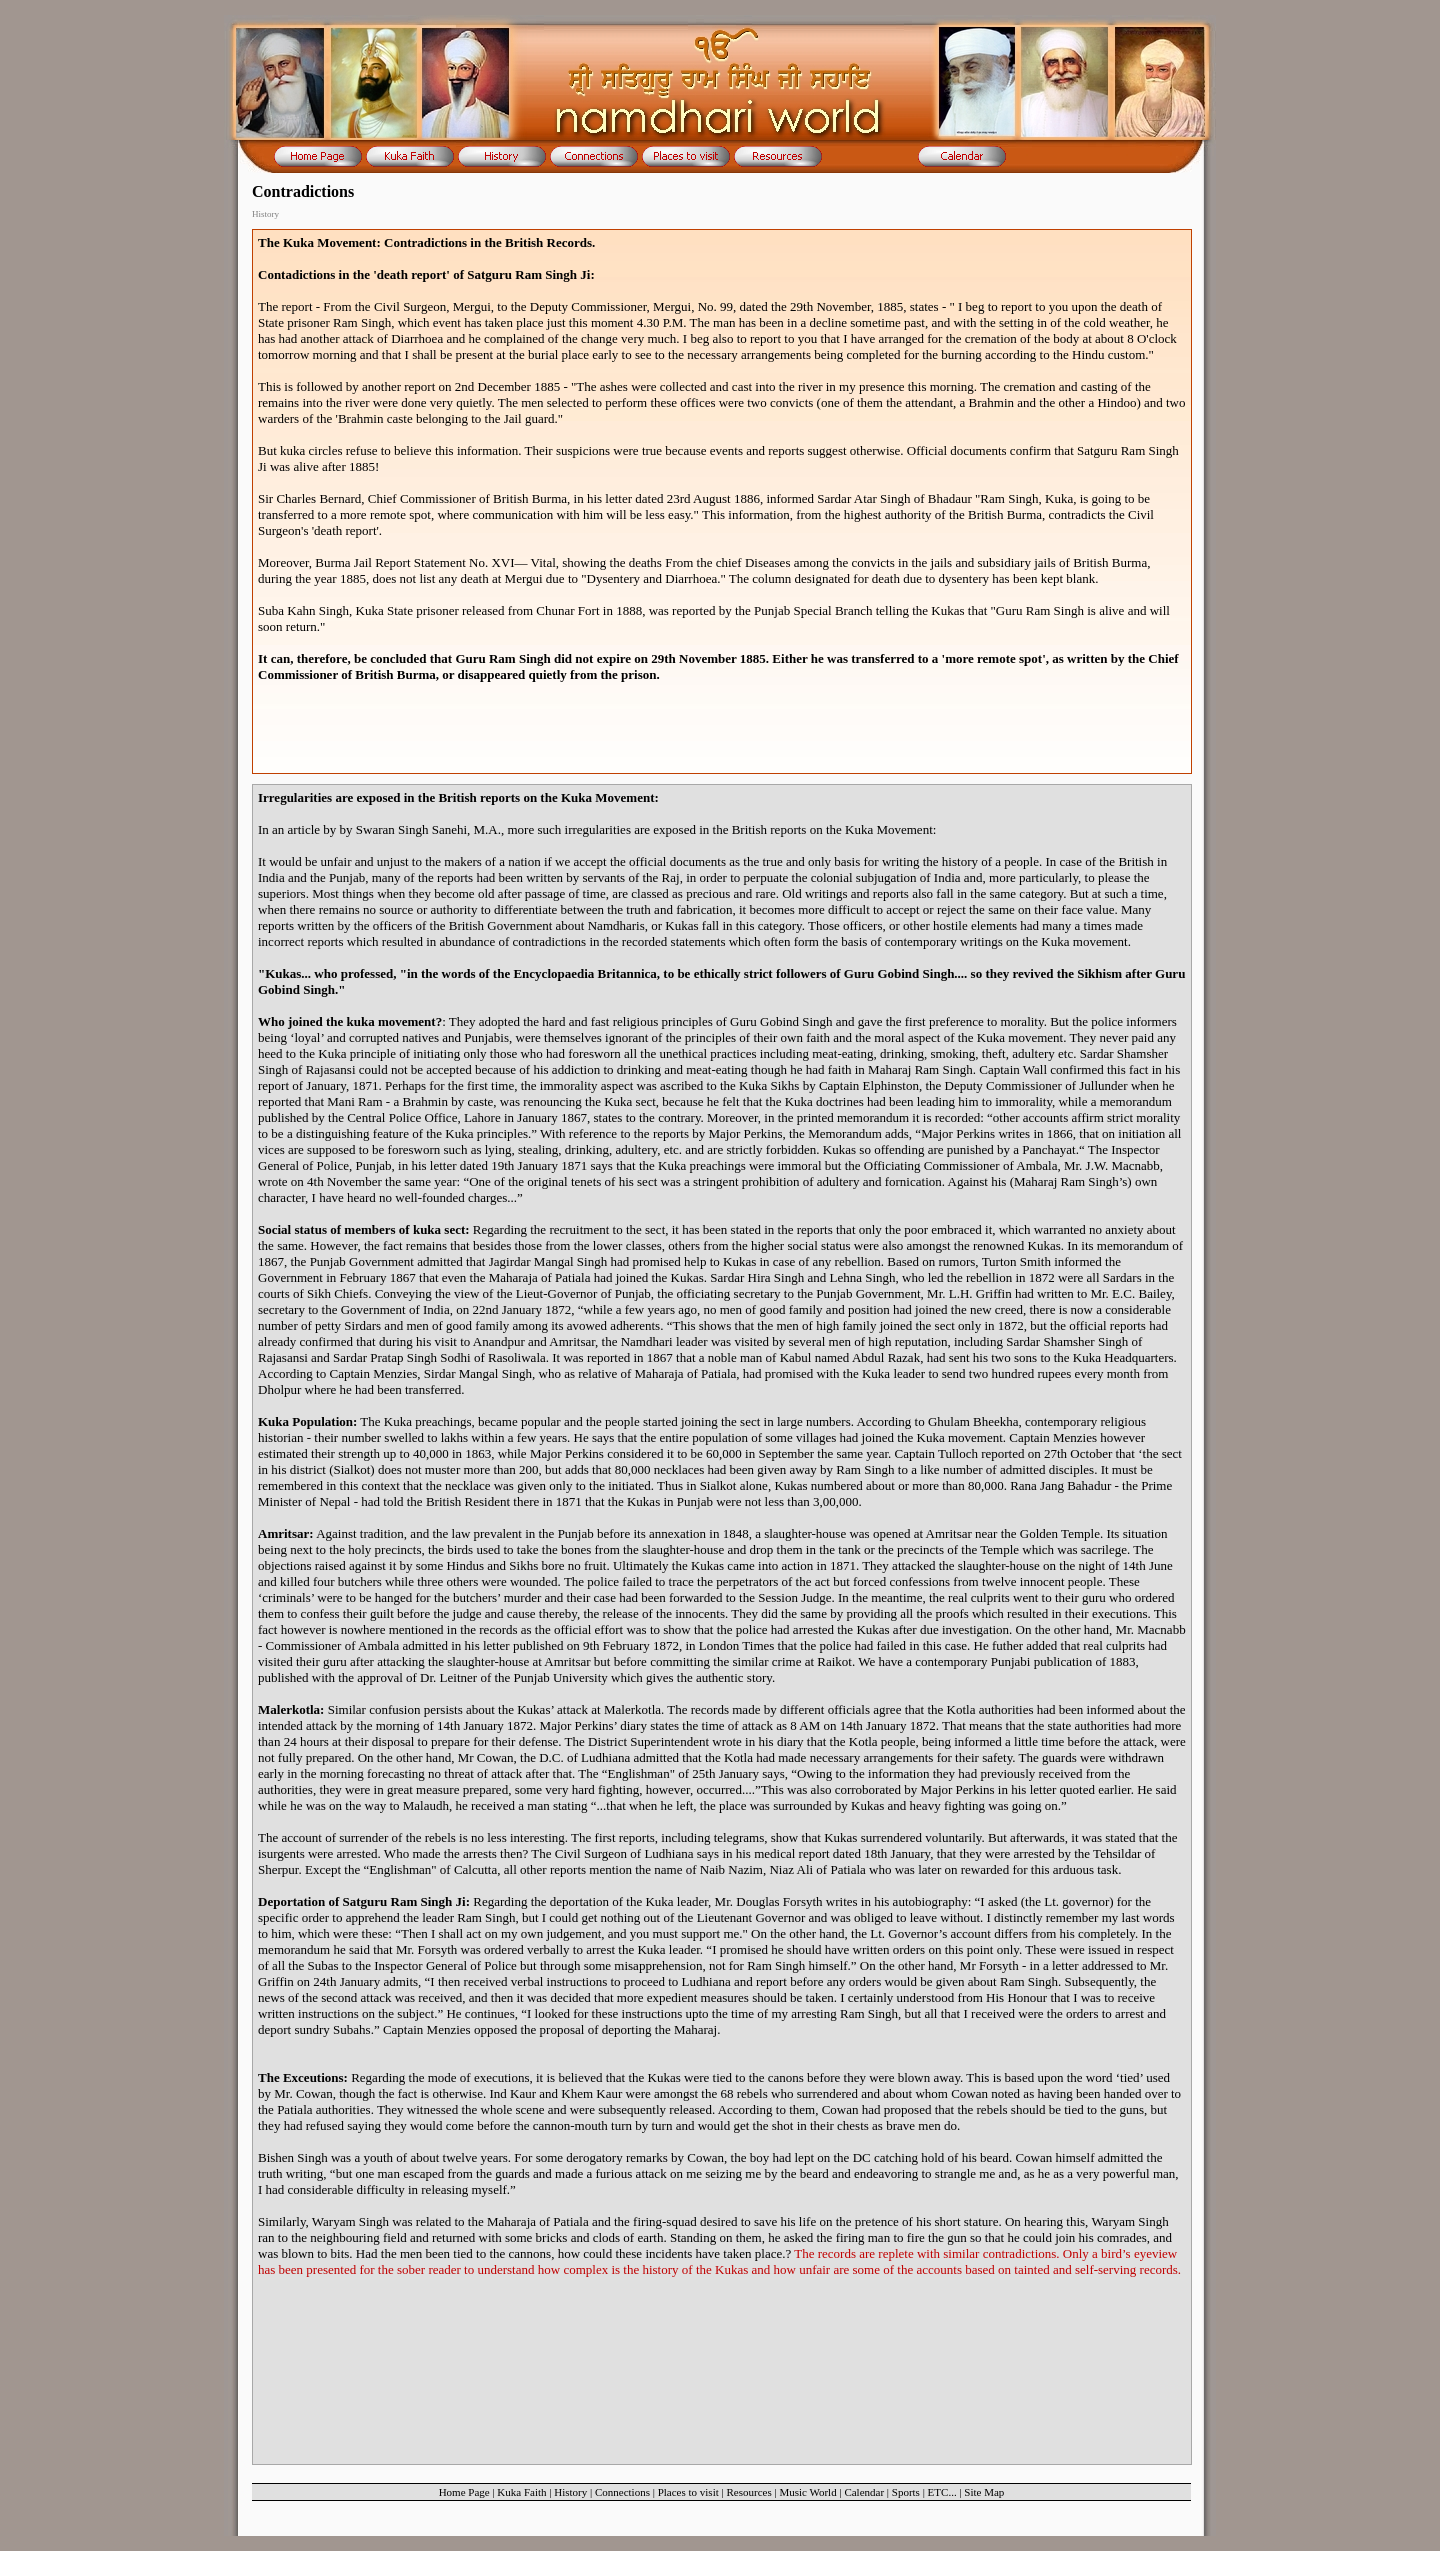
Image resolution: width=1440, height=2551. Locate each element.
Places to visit (688, 2492)
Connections (622, 2492)
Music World (807, 2492)
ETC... (942, 2492)
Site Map (984, 2492)
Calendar (864, 2492)
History (570, 2492)
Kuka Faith (521, 2492)
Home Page (464, 2492)
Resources (748, 2492)
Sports (906, 2492)
